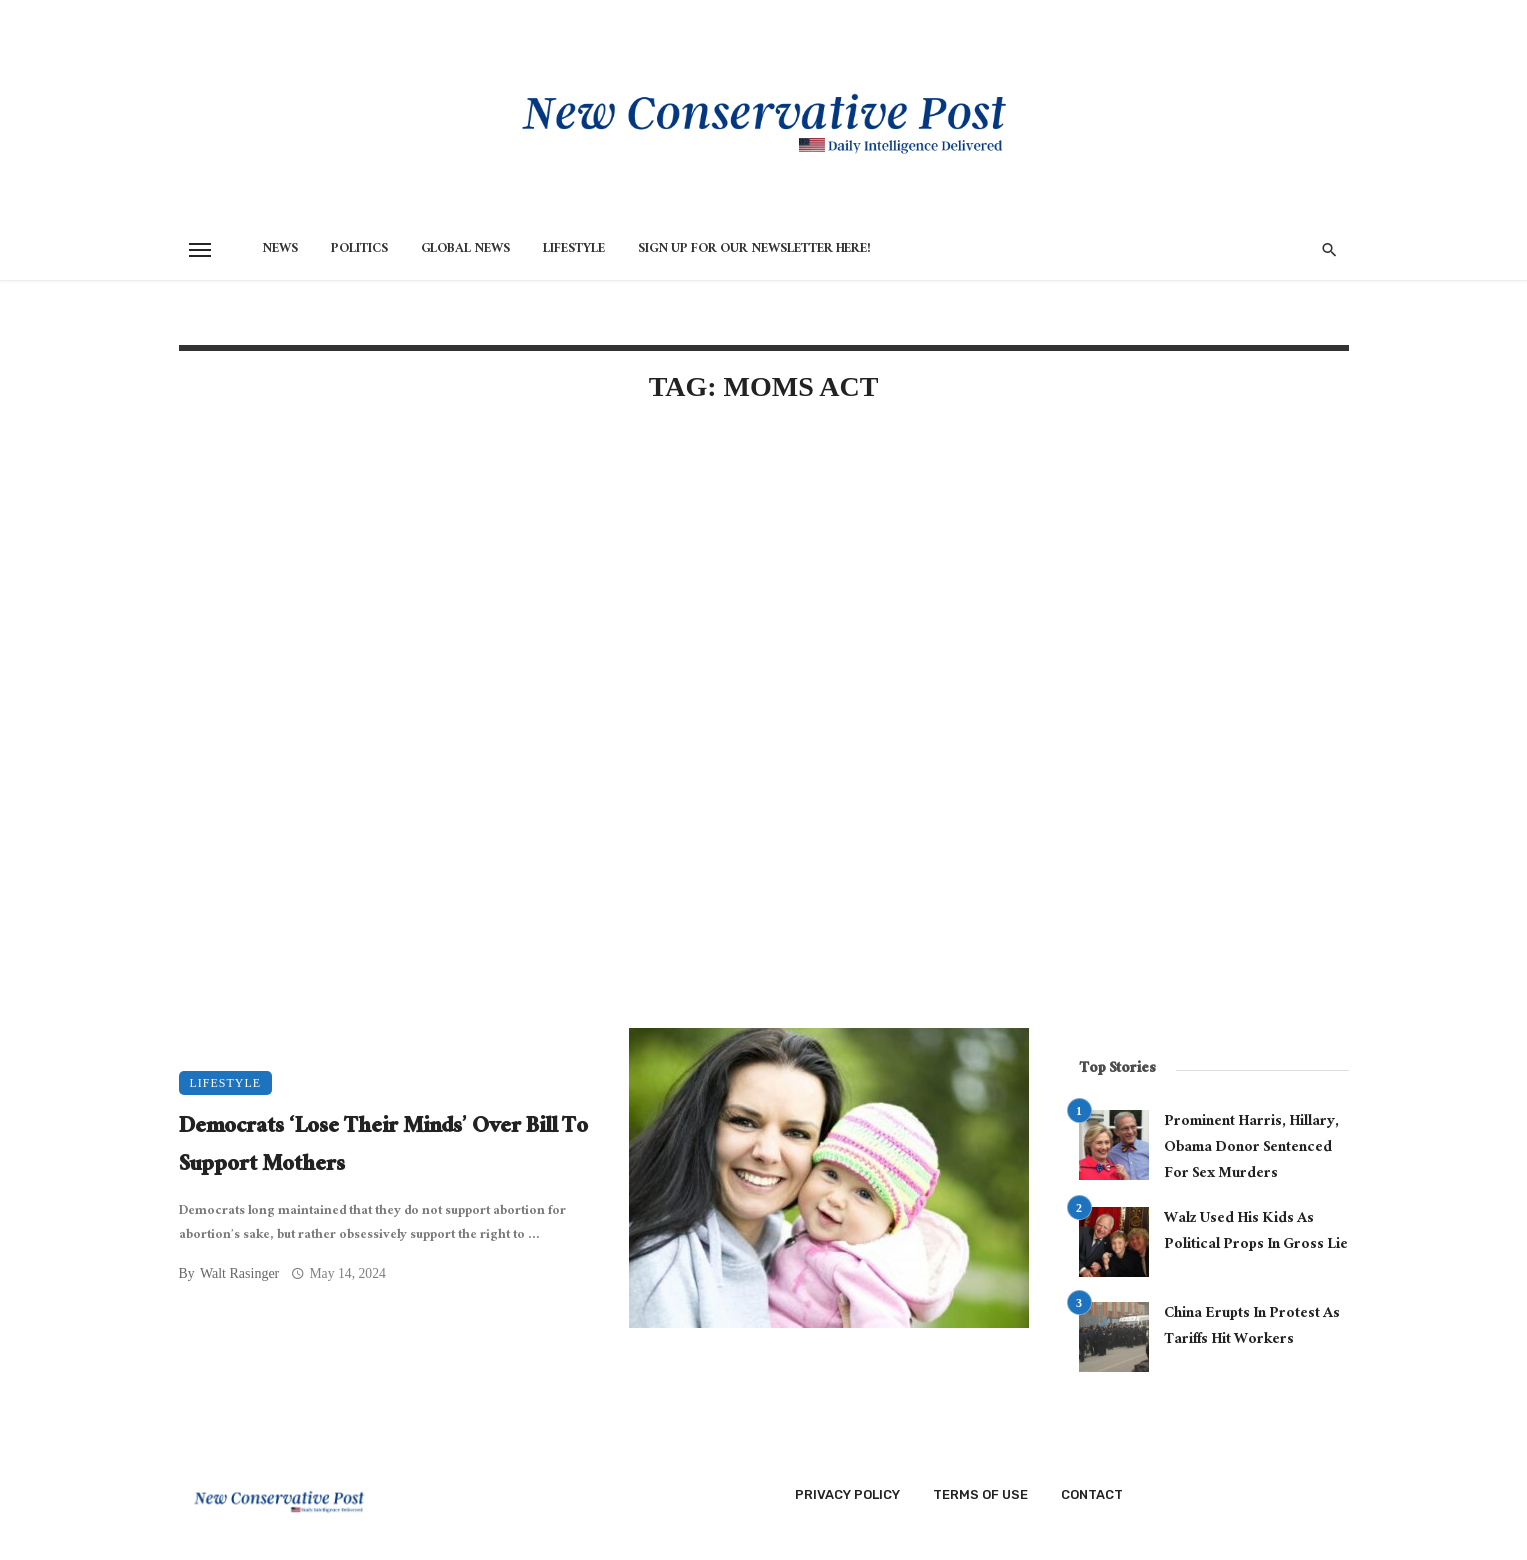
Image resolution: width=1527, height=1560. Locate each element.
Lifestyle (574, 250)
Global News (465, 250)
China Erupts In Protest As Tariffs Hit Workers (1252, 1327)
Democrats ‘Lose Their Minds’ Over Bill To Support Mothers (383, 1147)
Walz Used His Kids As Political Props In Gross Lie (1256, 1232)
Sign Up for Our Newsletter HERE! (754, 250)
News (280, 250)
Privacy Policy (847, 1494)
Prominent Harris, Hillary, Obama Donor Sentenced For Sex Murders (1251, 1148)
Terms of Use (980, 1494)
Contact (1092, 1494)
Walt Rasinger (239, 1273)
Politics (359, 250)
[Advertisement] (604, 592)
